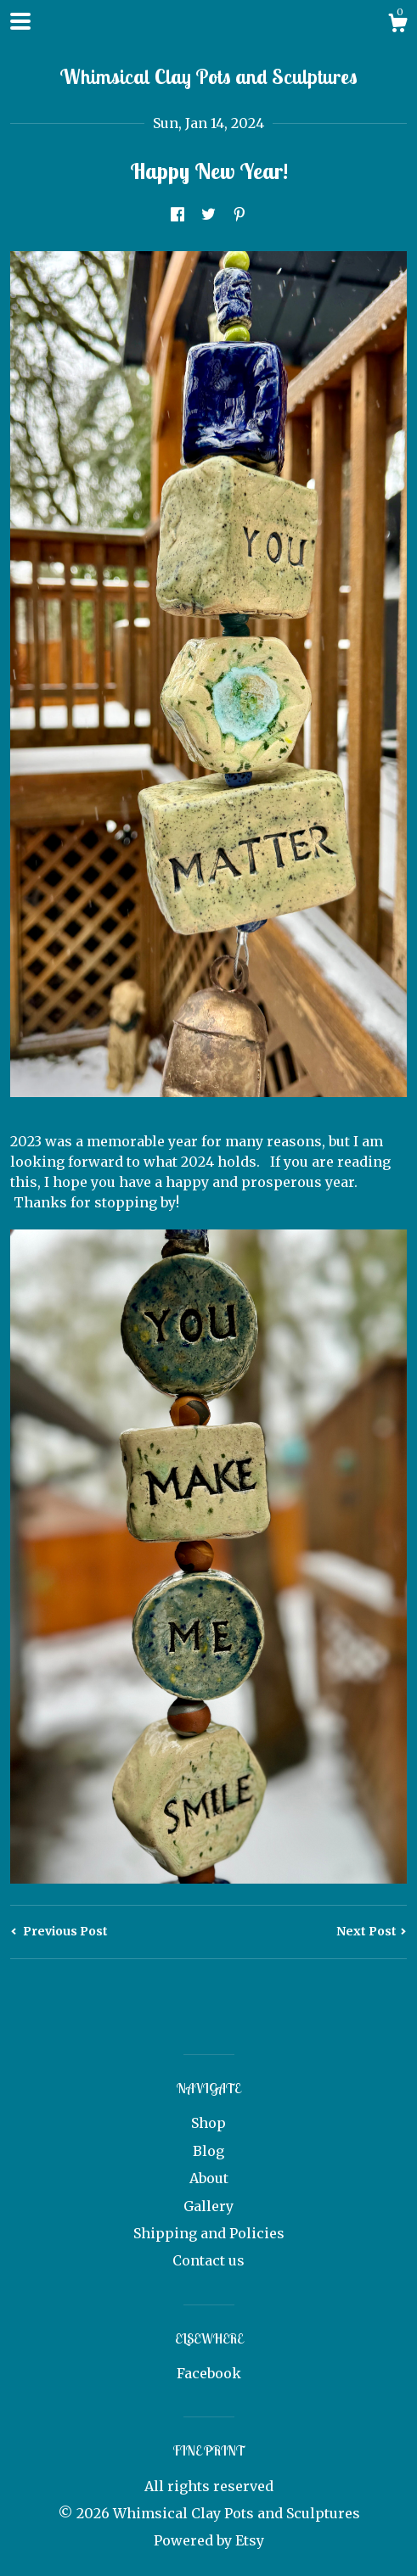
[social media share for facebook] (177, 214)
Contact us (208, 2260)
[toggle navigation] (20, 21)
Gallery (208, 2206)
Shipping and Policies (209, 2233)
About (208, 2178)
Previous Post (59, 1931)
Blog (208, 2150)
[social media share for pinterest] (239, 214)
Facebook (209, 2373)
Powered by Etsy (209, 2540)
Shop (208, 2122)
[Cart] (397, 25)
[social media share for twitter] (208, 214)
